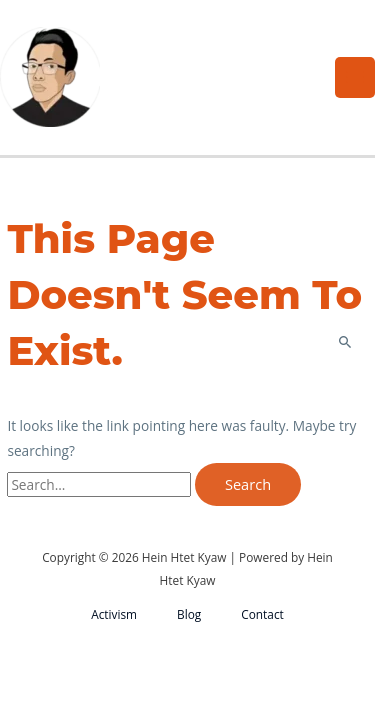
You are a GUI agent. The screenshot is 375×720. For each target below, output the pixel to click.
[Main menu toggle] (355, 77)
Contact (262, 614)
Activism (114, 614)
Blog (189, 614)
